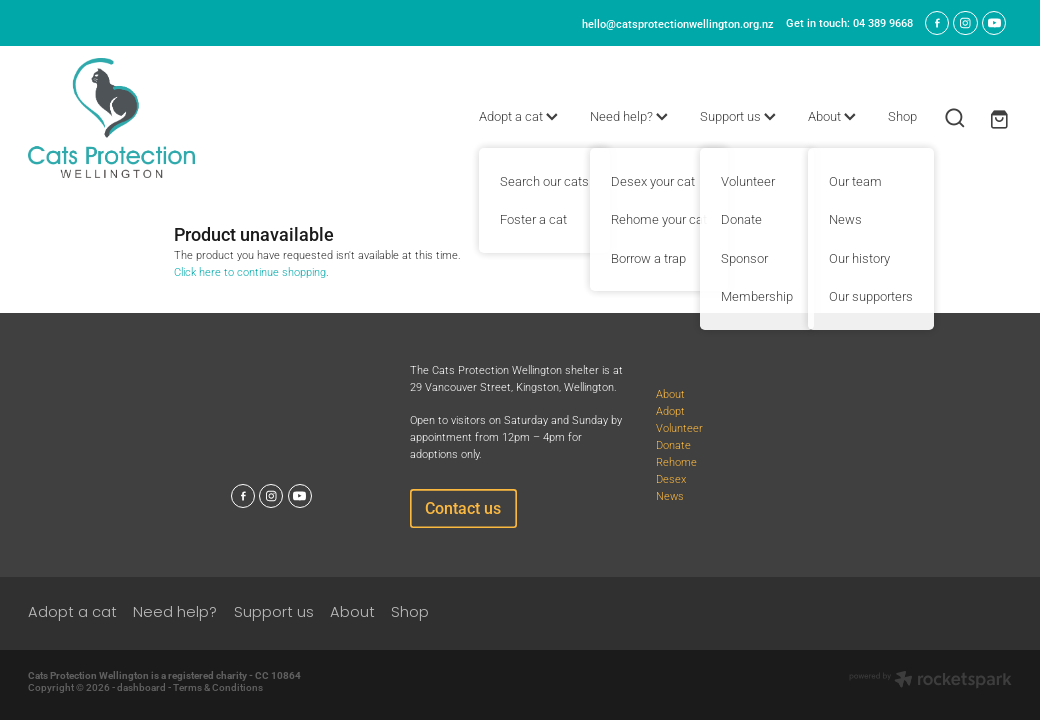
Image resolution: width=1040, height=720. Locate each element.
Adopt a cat (518, 116)
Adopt (670, 410)
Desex (671, 478)
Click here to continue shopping (250, 271)
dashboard (141, 687)
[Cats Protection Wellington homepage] (126, 118)
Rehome (676, 461)
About (832, 116)
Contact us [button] (463, 507)
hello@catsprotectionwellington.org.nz (678, 22)
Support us (738, 116)
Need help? (629, 116)
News (670, 495)
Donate (673, 444)
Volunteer (679, 427)
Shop (902, 116)
